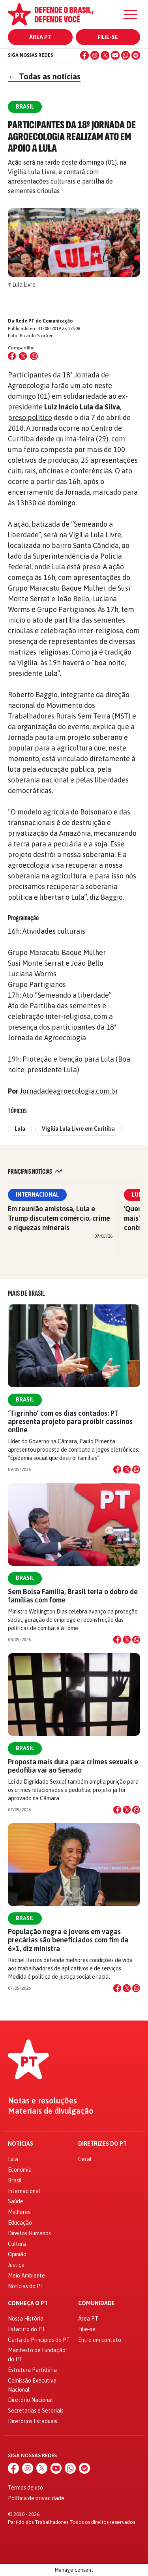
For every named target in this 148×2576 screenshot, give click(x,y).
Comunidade (96, 2303)
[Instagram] (94, 55)
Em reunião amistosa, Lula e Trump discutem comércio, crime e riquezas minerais (59, 1218)
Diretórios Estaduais (32, 2421)
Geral (85, 2159)
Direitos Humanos (29, 2233)
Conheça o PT (28, 2303)
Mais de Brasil (26, 1293)
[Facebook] (84, 55)
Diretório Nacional (30, 2400)
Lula (20, 1129)
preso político (30, 417)
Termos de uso (25, 2487)
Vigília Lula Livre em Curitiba (78, 1129)
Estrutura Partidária (32, 2370)
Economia (20, 2170)
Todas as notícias (44, 76)
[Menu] (130, 15)
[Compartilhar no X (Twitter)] (23, 356)
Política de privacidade (36, 2498)
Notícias (20, 2144)
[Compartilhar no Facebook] (12, 356)
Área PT (40, 37)
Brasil (25, 1399)
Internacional (37, 1194)
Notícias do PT (26, 2286)
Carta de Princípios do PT (39, 2340)
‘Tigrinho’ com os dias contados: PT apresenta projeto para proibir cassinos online (70, 1421)
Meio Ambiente (26, 2275)
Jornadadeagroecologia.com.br (69, 1091)
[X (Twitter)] (105, 55)
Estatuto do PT (26, 2329)
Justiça (16, 2265)
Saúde (15, 2201)
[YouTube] (115, 55)
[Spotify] (135, 55)
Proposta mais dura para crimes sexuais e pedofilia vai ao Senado (73, 1766)
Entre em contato (99, 2340)
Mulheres (19, 2212)
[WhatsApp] (125, 55)
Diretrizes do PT (102, 2144)
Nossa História (25, 2318)
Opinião (17, 2254)
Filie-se (107, 37)
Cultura (17, 2244)
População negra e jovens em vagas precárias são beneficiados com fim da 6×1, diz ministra (68, 1939)
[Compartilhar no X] (127, 1469)
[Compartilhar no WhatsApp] (34, 356)
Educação (20, 2223)
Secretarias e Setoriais (36, 2410)
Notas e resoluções (42, 2100)
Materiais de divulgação (51, 2111)
